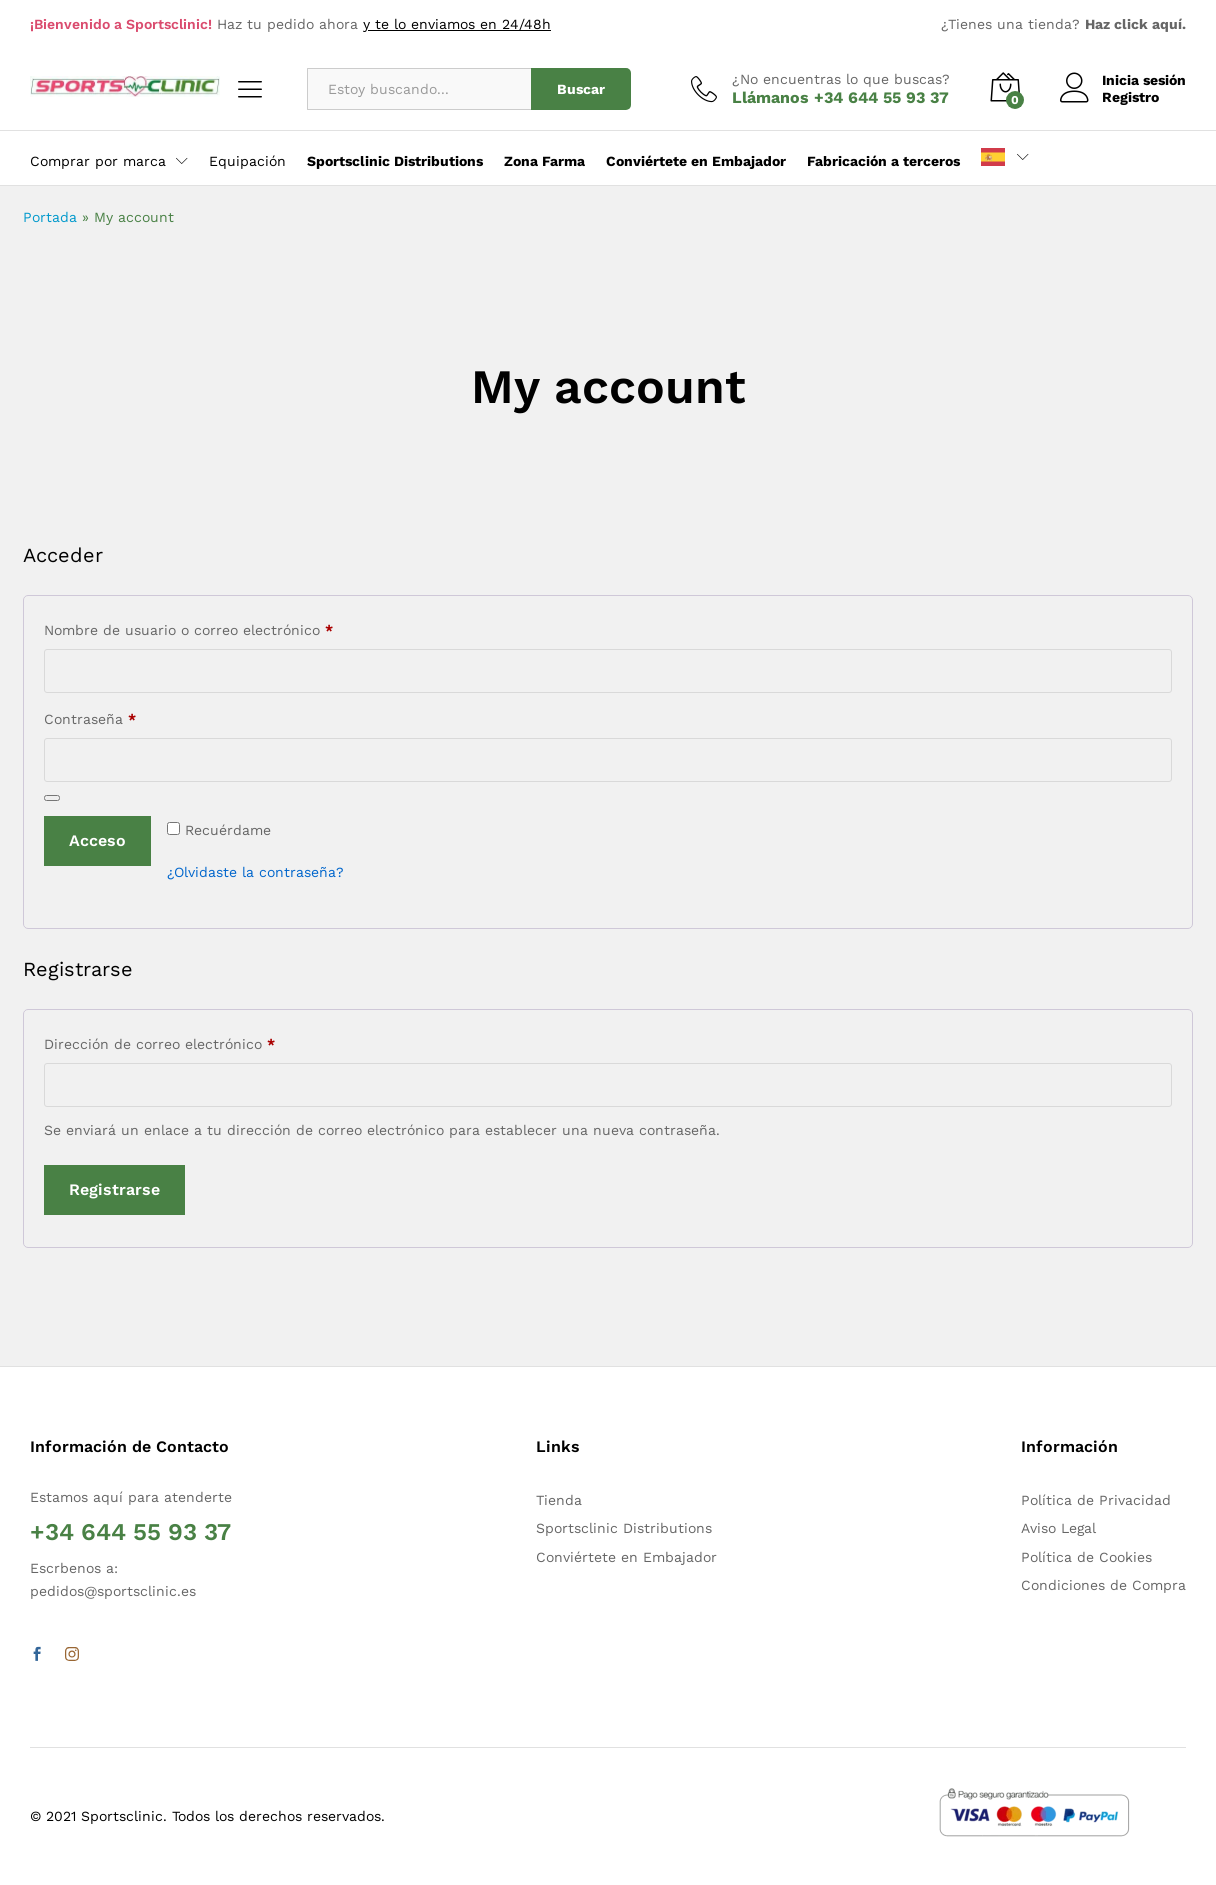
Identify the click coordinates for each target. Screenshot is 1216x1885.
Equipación (247, 161)
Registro (1130, 97)
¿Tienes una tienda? (1063, 24)
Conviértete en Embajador (626, 1557)
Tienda (559, 1500)
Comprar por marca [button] (98, 161)
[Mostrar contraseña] (52, 798)
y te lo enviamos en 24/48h (457, 24)
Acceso (97, 840)
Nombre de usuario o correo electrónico (225, 627)
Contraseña (126, 716)
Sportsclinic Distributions (624, 1528)
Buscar (581, 89)
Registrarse (114, 1189)
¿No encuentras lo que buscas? (841, 79)
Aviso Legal (1058, 1528)
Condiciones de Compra (1103, 1585)
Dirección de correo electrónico (196, 1041)
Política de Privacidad (1096, 1500)
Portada (50, 217)
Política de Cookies (1086, 1557)
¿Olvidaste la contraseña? (255, 872)
